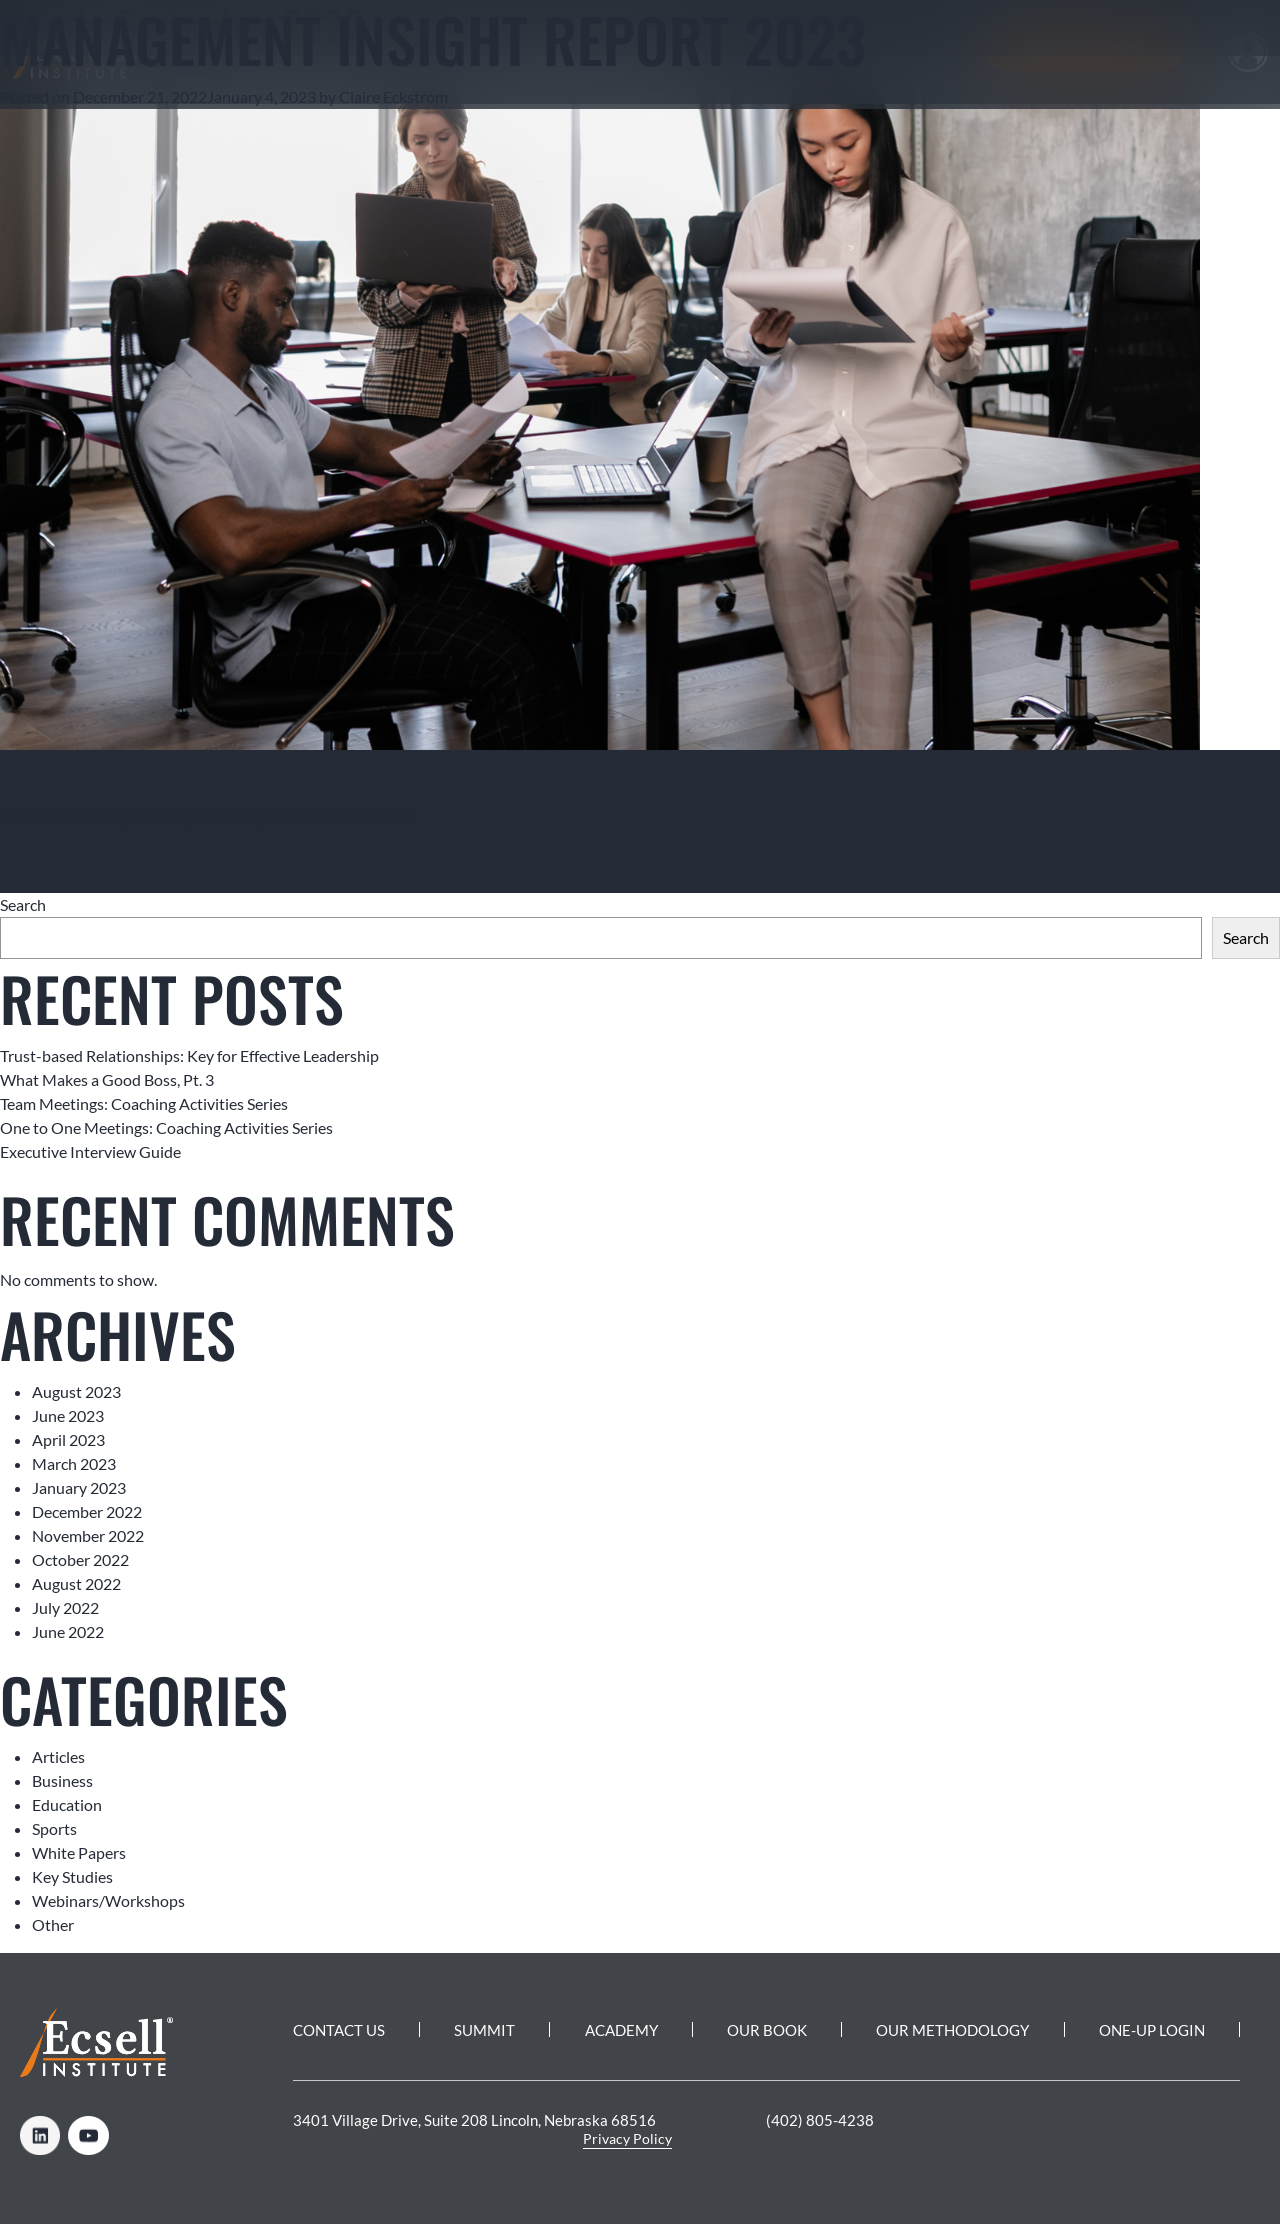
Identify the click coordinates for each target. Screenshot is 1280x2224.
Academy (621, 2030)
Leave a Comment (349, 816)
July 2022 (65, 1607)
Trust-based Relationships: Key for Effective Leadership (189, 1055)
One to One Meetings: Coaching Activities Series (166, 1127)
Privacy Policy (627, 2138)
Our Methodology (952, 2030)
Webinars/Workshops (108, 1900)
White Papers (241, 816)
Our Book (767, 2030)
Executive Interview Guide (90, 1151)
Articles (94, 816)
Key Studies (72, 1876)
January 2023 (79, 1487)
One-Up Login (1152, 2030)
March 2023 (74, 1463)
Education (67, 1804)
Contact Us (339, 2030)
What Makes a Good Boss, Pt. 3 (107, 1079)
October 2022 (80, 1559)
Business (157, 816)
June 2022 (68, 1631)
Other (53, 1924)
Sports (54, 1828)
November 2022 (88, 1535)
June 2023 (68, 1415)
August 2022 (76, 1583)
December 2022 (87, 1511)
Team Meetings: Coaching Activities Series (144, 1103)
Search (23, 904)
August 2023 (76, 1391)
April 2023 (68, 1439)
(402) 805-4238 (820, 2120)
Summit (484, 2030)
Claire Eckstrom (393, 96)
